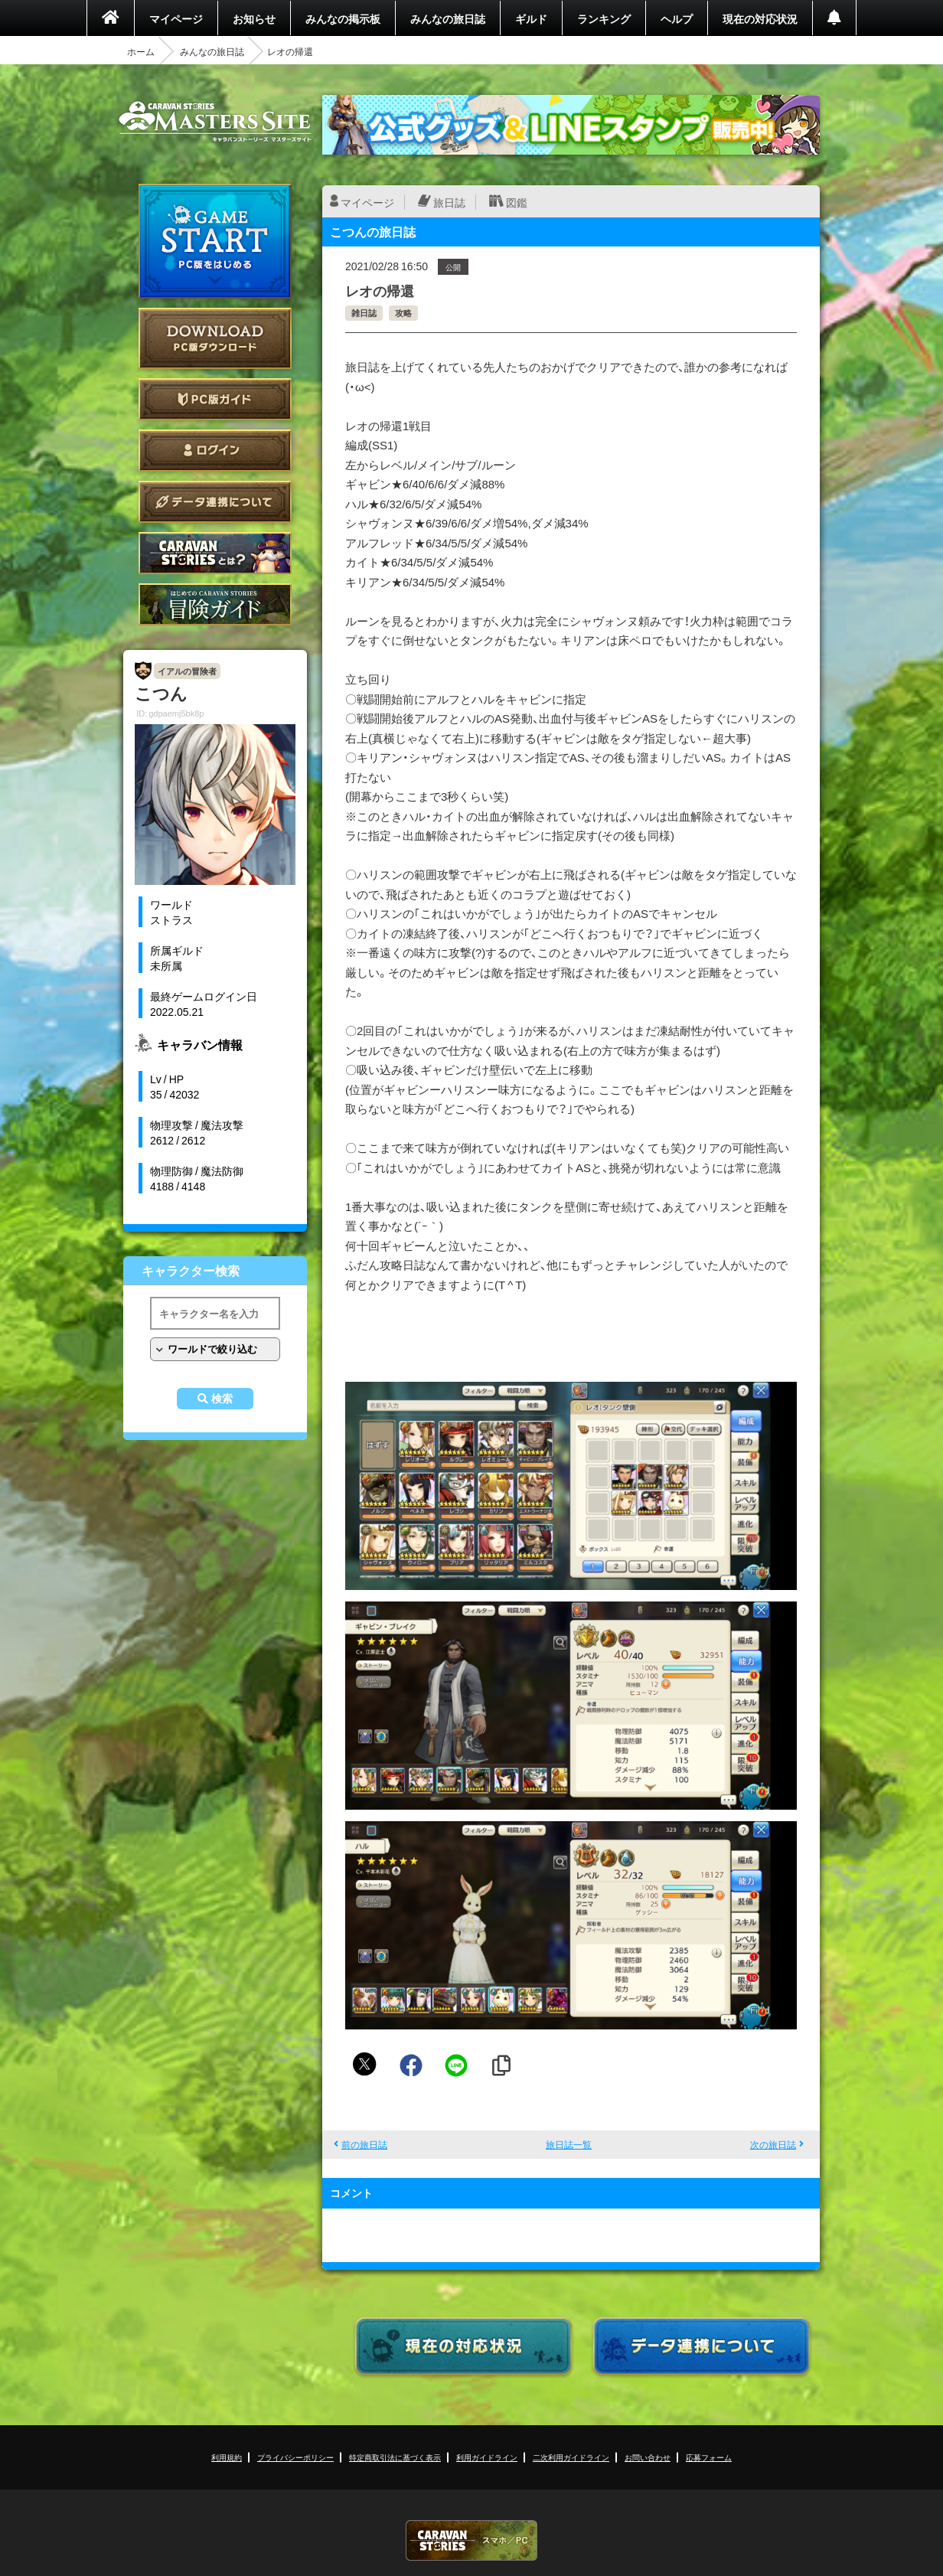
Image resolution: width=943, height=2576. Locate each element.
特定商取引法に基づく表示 (395, 2457)
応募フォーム (709, 2457)
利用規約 (226, 2457)
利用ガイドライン (486, 2457)
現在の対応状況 (760, 18)
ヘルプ (677, 18)
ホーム (141, 51)
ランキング (604, 18)
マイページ (176, 18)
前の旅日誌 (364, 2144)
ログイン (215, 450)
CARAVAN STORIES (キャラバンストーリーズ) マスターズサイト (215, 122)
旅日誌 (449, 202)
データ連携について (215, 502)
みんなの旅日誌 (447, 18)
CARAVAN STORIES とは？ (215, 553)
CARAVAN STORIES (471, 2540)
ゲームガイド (215, 604)
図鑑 (516, 202)
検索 (222, 1398)
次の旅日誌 (773, 2144)
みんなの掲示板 (342, 18)
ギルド (531, 18)
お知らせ (254, 18)
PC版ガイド (215, 399)
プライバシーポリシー (295, 2457)
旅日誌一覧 (569, 2144)
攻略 (403, 312)
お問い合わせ (648, 2457)
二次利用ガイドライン (571, 2457)
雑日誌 (364, 312)
